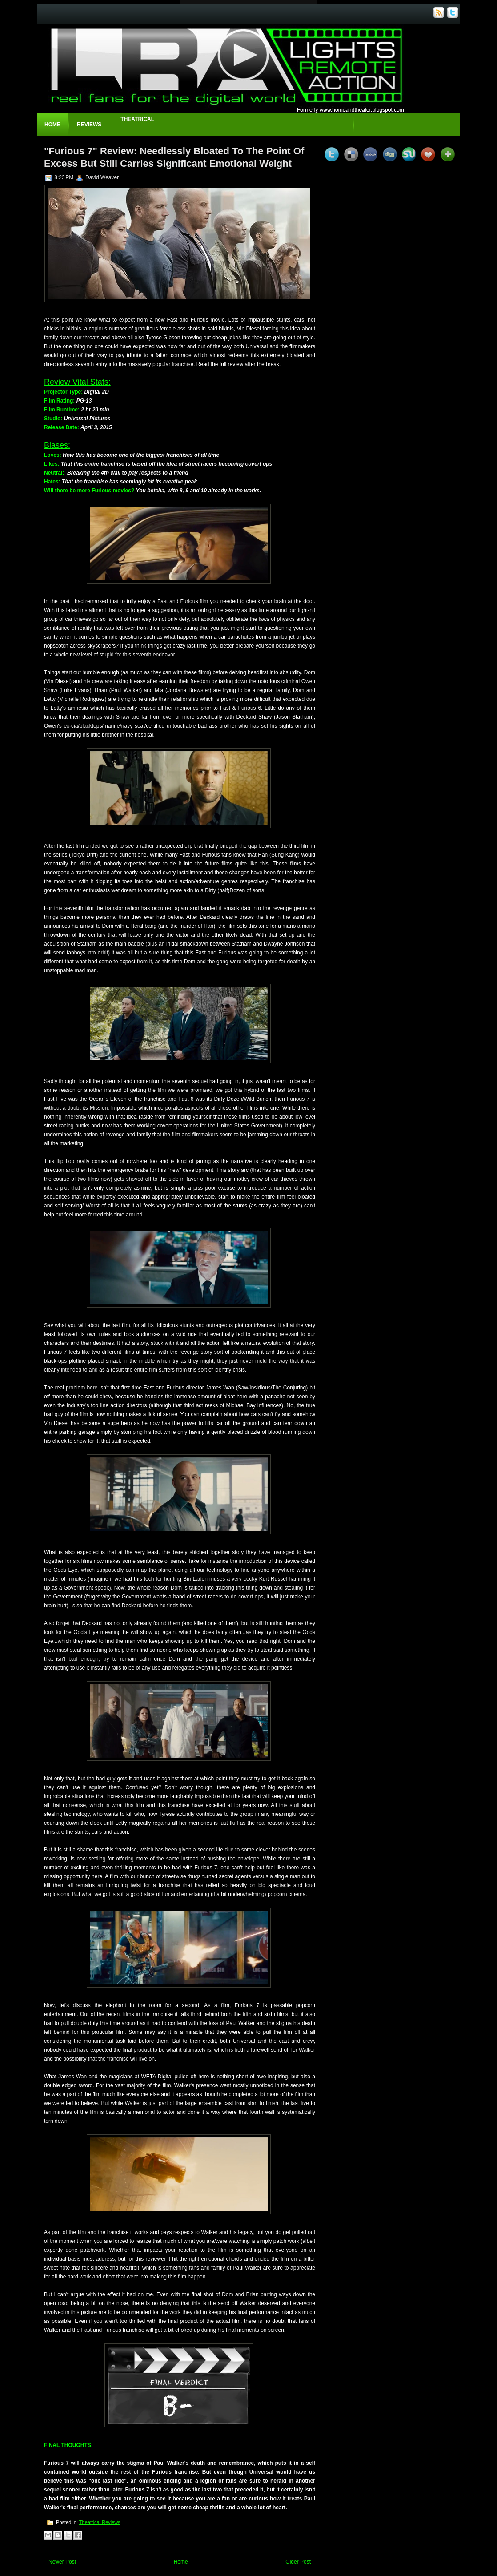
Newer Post (62, 2562)
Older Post (298, 2562)
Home (52, 124)
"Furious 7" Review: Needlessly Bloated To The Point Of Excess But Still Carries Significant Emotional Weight (174, 157)
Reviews (89, 124)
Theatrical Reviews (99, 2522)
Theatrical (137, 119)
